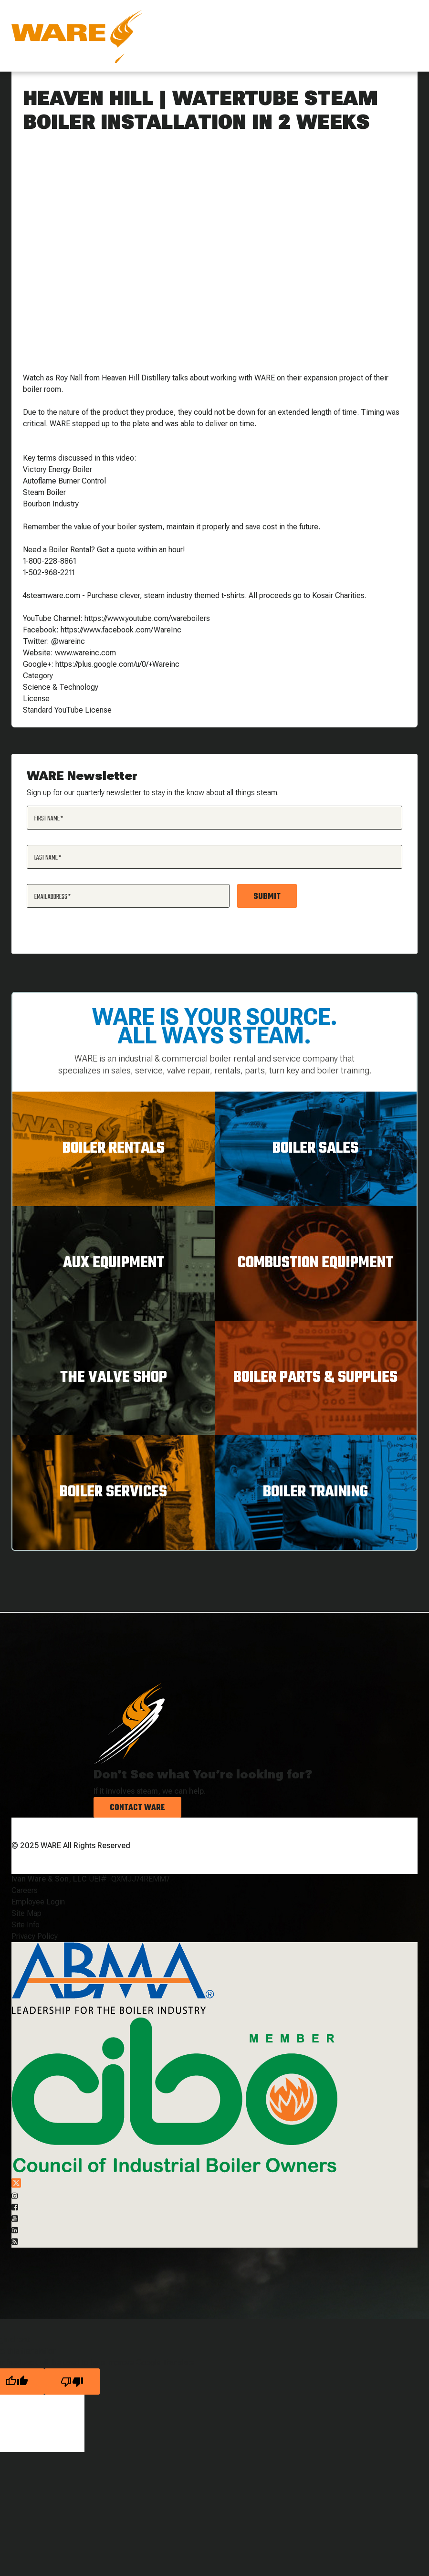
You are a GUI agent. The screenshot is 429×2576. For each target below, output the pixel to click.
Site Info (25, 1924)
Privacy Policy (34, 1936)
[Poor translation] (72, 2381)
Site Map (26, 1913)
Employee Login (38, 1901)
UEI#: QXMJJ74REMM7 (129, 1878)
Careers (24, 1890)
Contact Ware (137, 1808)
